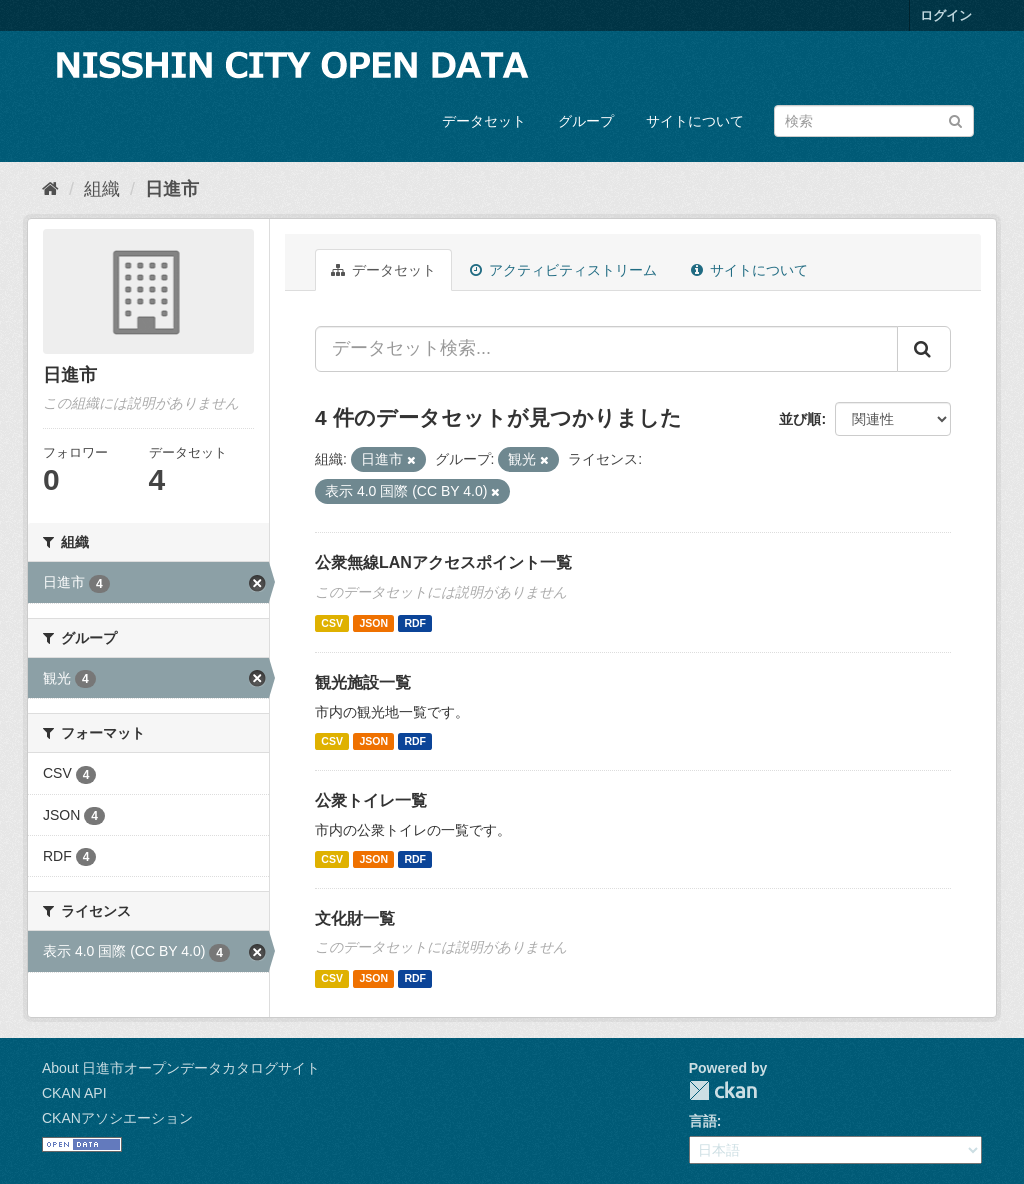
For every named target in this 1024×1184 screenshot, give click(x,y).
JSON (373, 623)
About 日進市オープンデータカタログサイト (181, 1068)
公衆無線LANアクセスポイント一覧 (443, 562)
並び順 (800, 419)
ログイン (946, 15)
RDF (415, 623)
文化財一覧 (355, 918)
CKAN (723, 1090)
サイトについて (695, 121)
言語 (703, 1121)
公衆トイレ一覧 (371, 800)
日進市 (172, 189)
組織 (102, 189)
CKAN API (74, 1093)
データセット (484, 121)
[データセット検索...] (606, 349)
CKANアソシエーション (117, 1118)
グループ (586, 121)
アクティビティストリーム (563, 270)
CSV (332, 623)
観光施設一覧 (363, 682)
